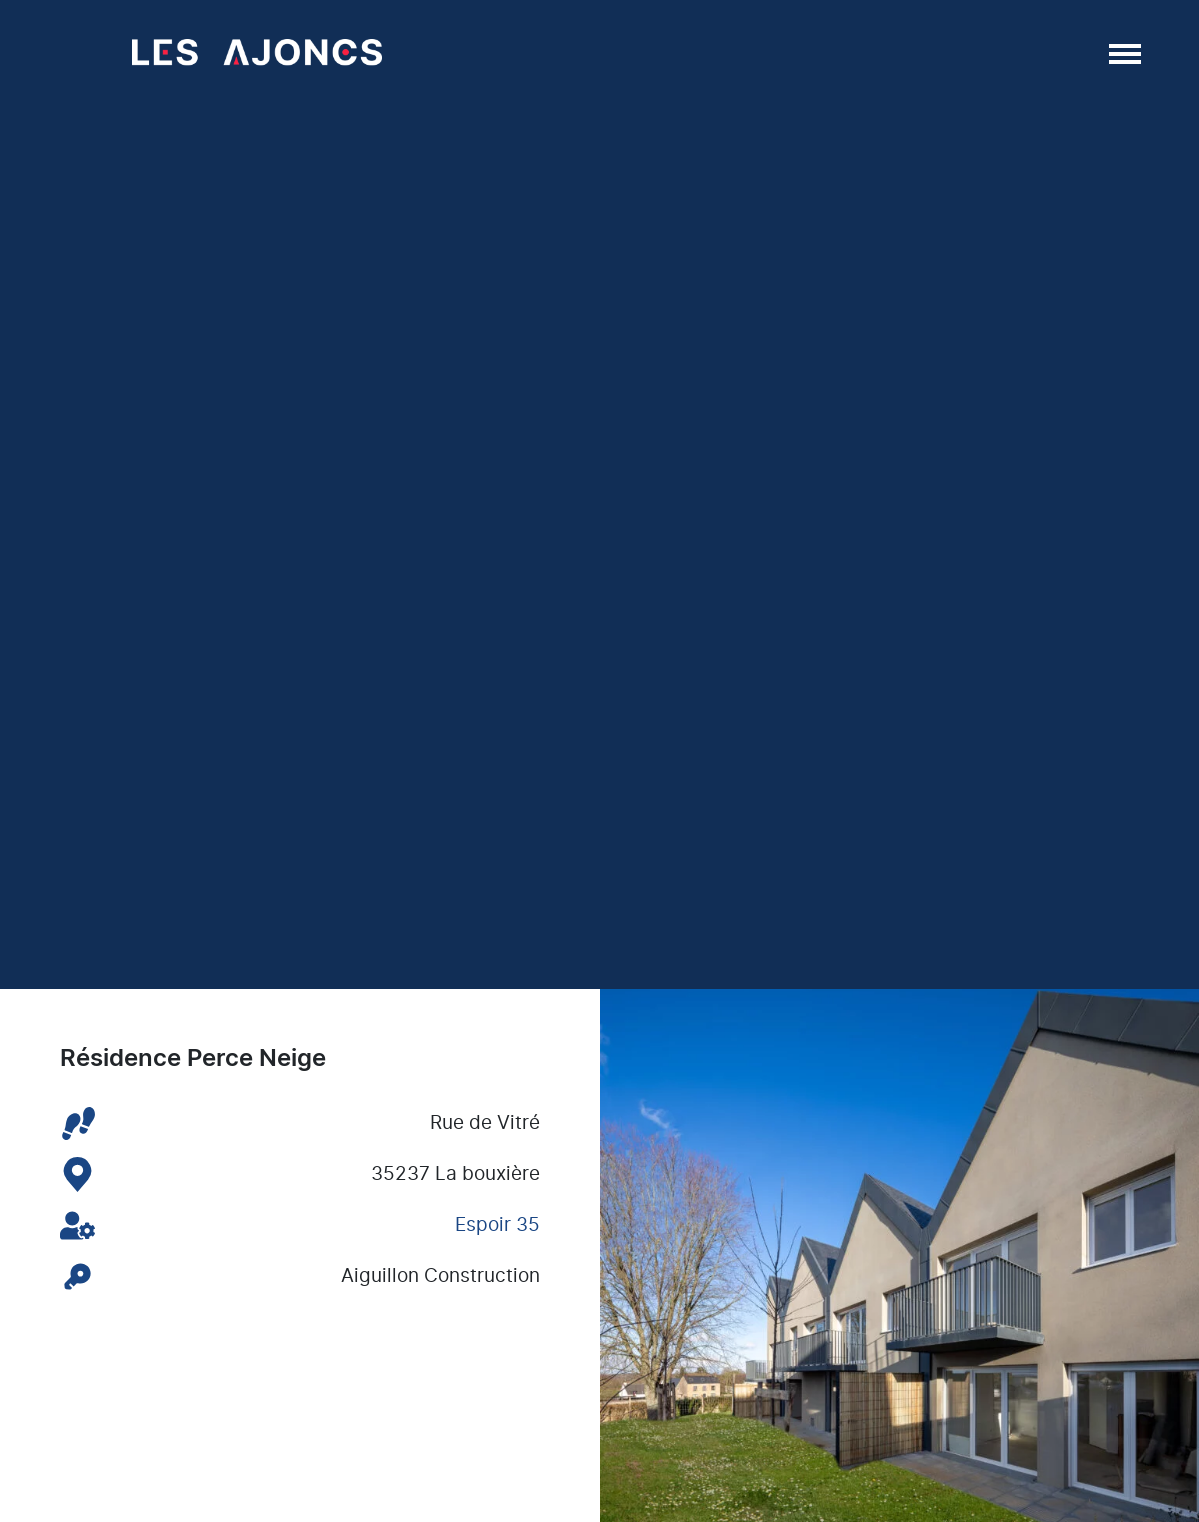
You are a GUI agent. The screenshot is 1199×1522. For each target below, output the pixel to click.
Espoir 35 (497, 1225)
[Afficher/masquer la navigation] (1123, 53)
